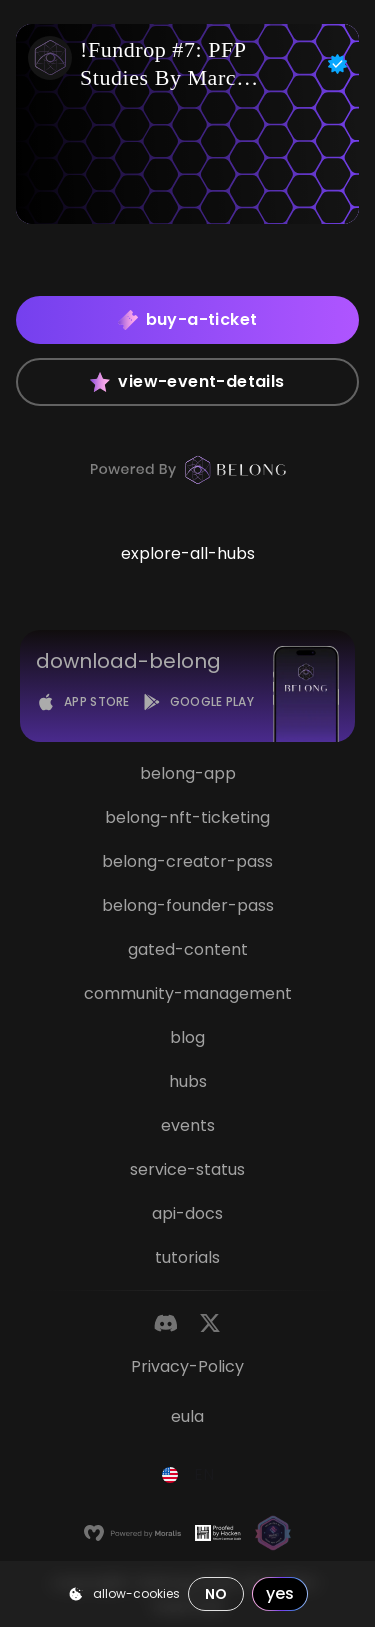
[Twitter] (210, 1323)
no (216, 1594)
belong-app (188, 773)
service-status (187, 1169)
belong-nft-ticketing (187, 817)
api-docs (187, 1213)
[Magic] (273, 1533)
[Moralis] (132, 1533)
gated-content (188, 949)
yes (280, 1593)
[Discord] (166, 1323)
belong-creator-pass (187, 861)
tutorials (187, 1257)
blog (187, 1037)
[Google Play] (198, 702)
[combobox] (188, 1475)
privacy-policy (187, 1366)
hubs (188, 1081)
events (188, 1125)
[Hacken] (218, 1533)
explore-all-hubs (188, 553)
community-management (188, 993)
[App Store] (83, 702)
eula (187, 1416)
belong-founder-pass (188, 905)
